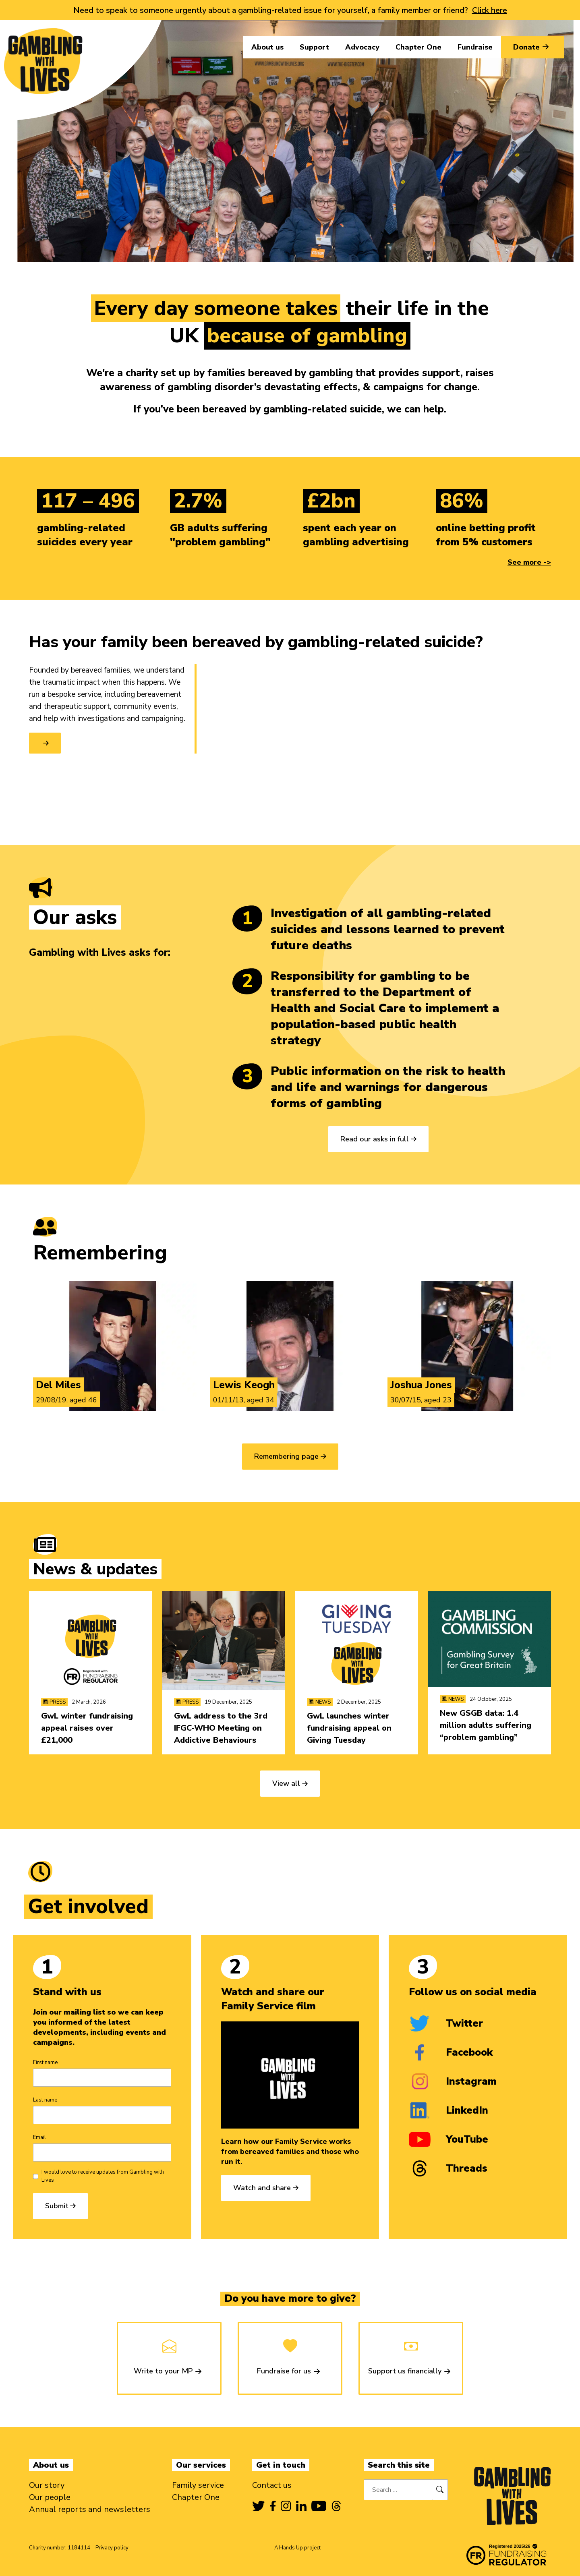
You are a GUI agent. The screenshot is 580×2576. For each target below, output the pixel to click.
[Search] (440, 2489)
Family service (198, 2485)
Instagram (453, 2081)
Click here (489, 10)
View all (286, 1783)
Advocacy (362, 47)
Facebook (451, 2052)
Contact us (272, 2485)
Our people (49, 2497)
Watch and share (262, 2188)
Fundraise (475, 47)
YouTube (448, 2139)
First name (45, 2062)
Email (39, 2137)
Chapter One (418, 47)
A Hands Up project (297, 2547)
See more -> (529, 562)
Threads (448, 2168)
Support (314, 47)
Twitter (446, 2023)
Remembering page (286, 1456)
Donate (532, 47)
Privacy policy (111, 2547)
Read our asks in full (374, 1139)
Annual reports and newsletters (89, 2509)
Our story (46, 2485)
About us (267, 47)
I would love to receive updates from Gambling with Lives (102, 2176)
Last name (45, 2100)
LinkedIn (448, 2110)
